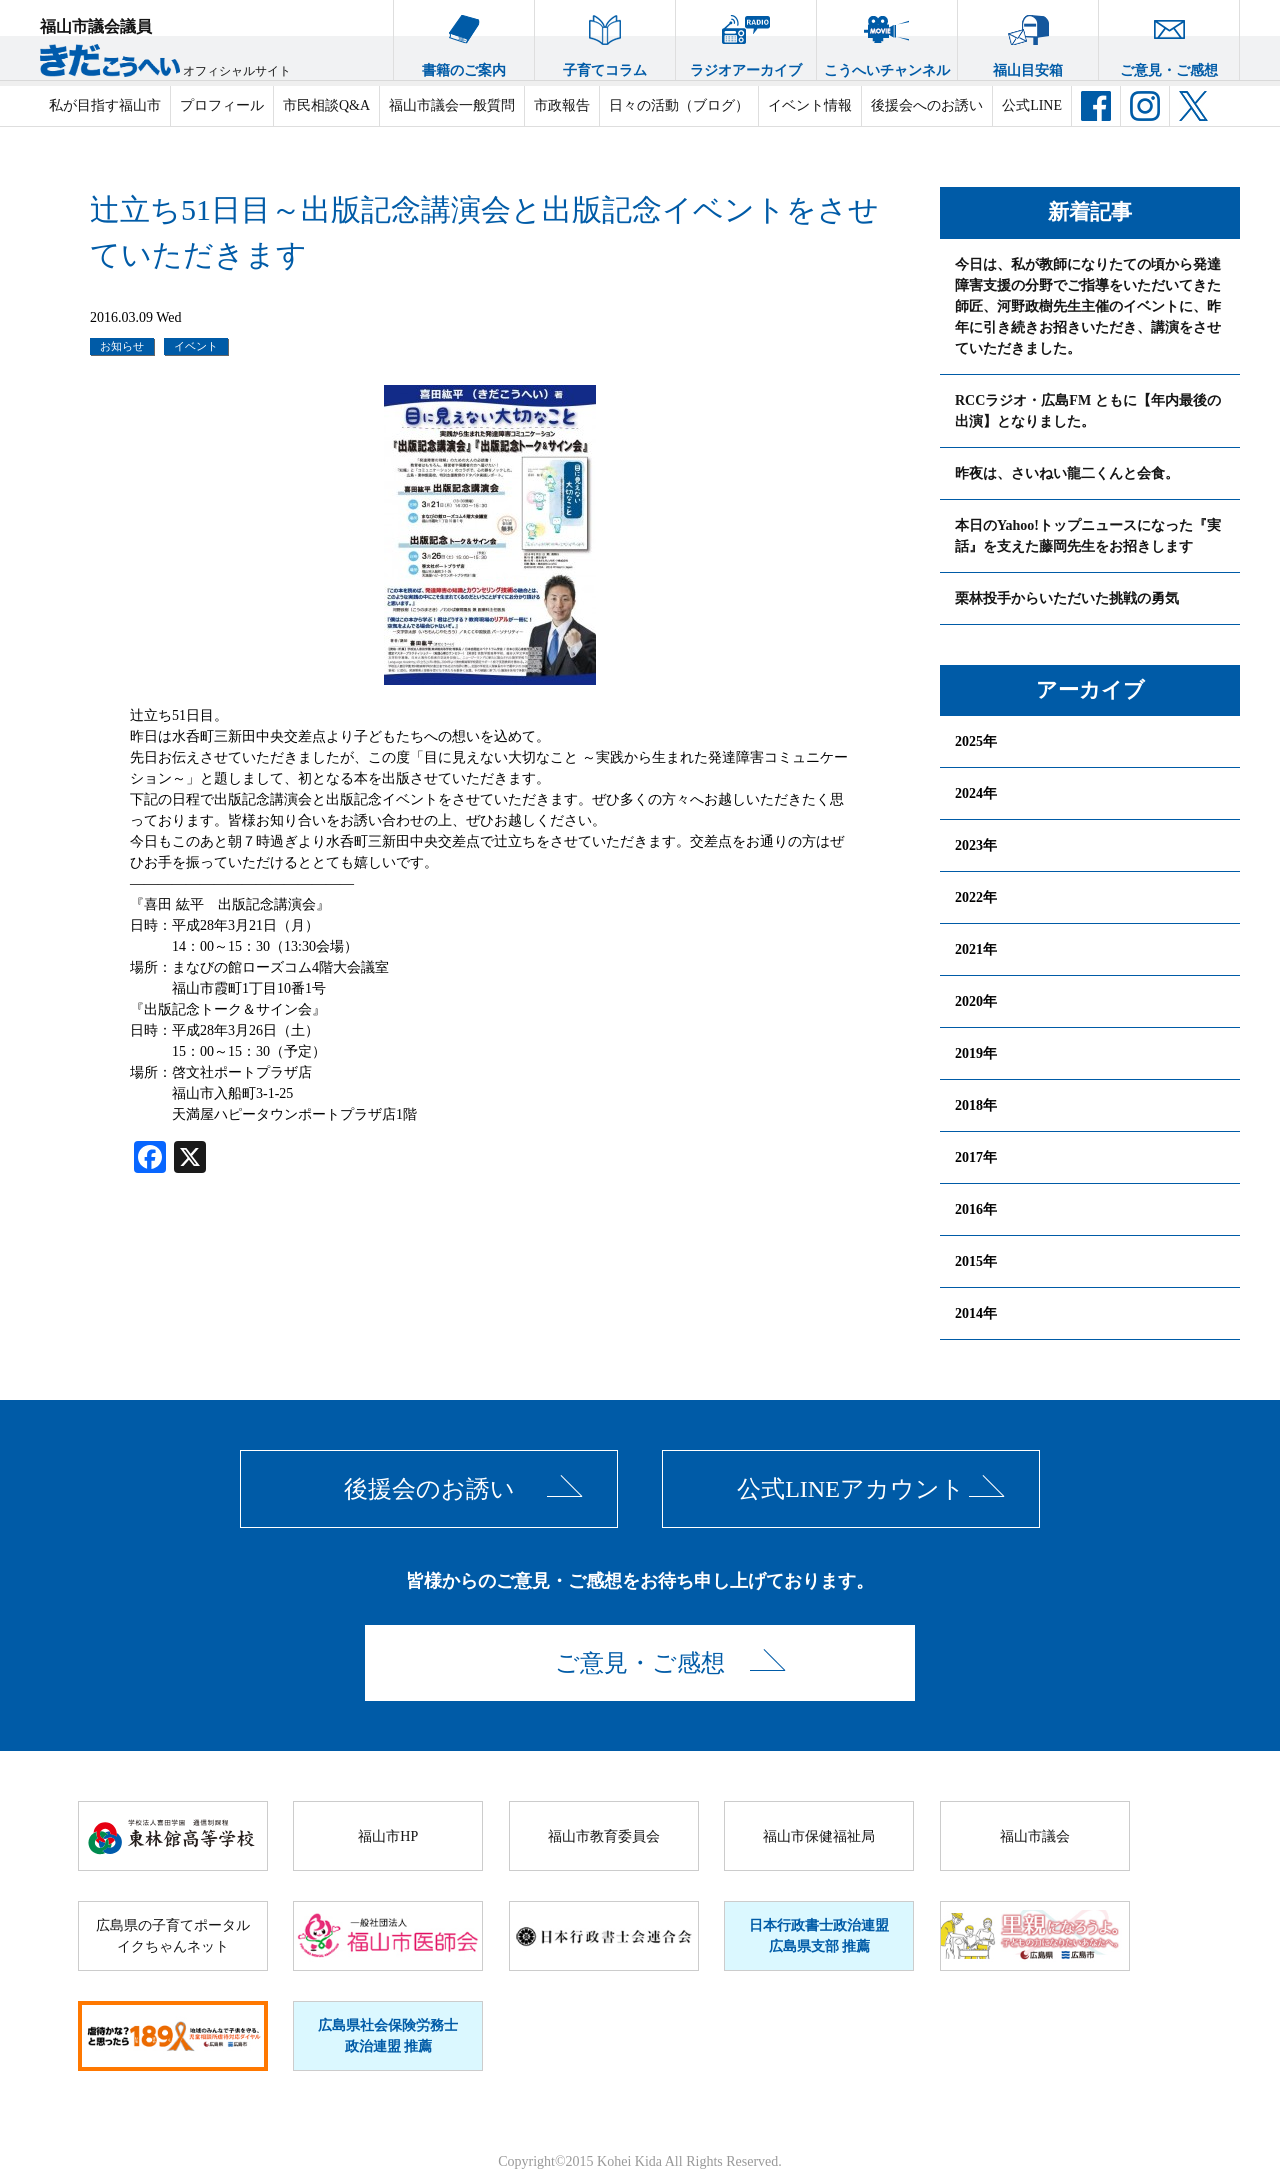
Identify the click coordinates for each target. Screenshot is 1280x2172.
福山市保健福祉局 (819, 1836)
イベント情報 (810, 105)
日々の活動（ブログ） (679, 105)
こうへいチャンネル (887, 39)
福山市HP (388, 1836)
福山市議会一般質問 (452, 105)
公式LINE (1032, 105)
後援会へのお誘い (927, 105)
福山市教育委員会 (604, 1836)
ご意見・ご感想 (1169, 39)
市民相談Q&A (326, 105)
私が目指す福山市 (105, 105)
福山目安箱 (1028, 39)
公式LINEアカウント (851, 1489)
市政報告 (562, 105)
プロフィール (222, 105)
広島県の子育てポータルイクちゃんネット (173, 1936)
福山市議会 (1035, 1836)
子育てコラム (605, 39)
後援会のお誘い (429, 1489)
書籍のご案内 (464, 39)
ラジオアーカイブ (746, 39)
